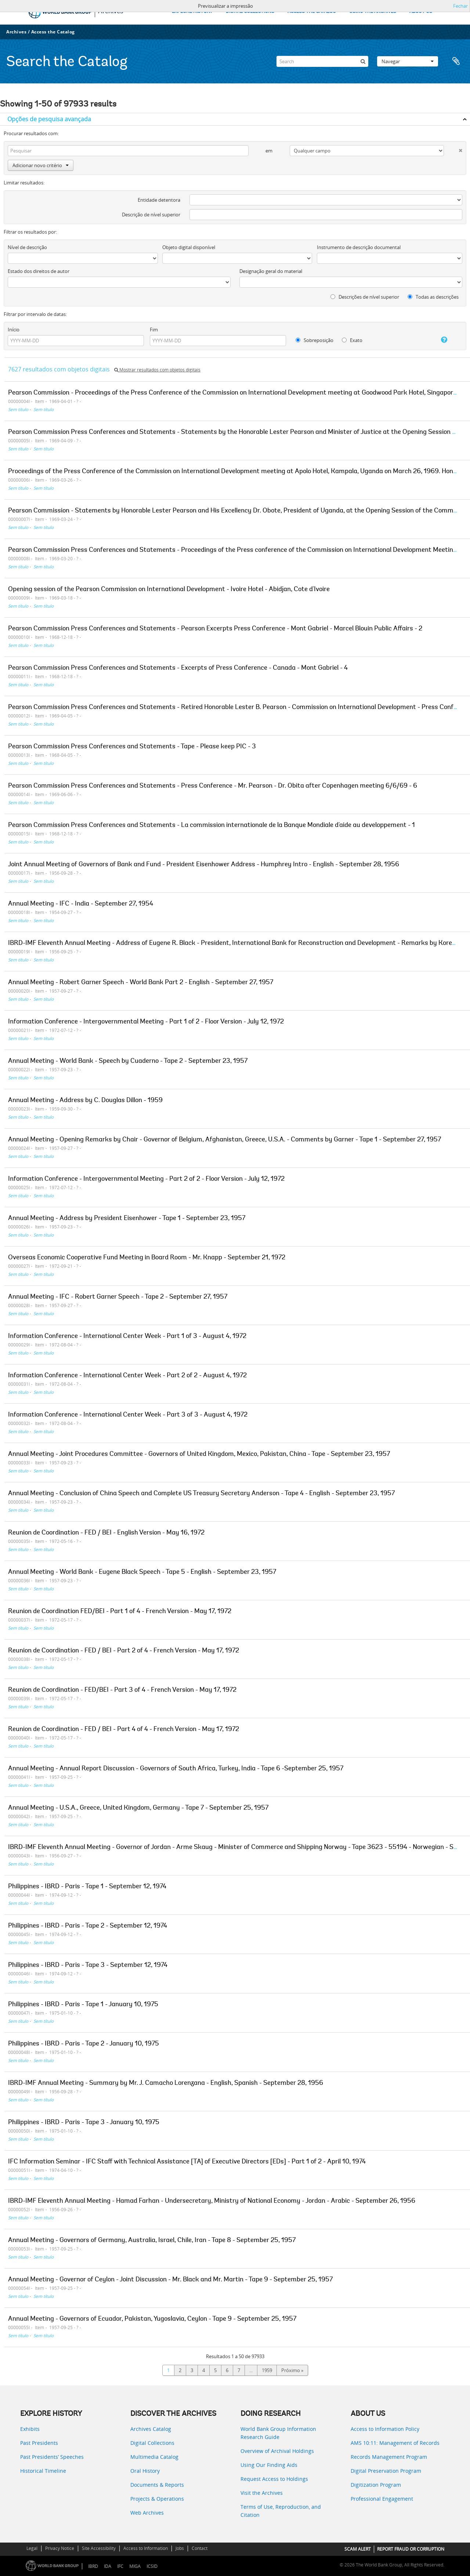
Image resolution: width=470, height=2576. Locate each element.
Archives (16, 32)
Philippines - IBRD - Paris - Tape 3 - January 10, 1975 (83, 2122)
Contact (199, 2548)
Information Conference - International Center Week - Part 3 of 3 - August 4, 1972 (127, 1415)
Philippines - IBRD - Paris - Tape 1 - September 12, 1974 (87, 1887)
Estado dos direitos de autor (38, 271)
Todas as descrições (433, 297)
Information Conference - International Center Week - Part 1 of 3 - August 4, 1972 (127, 1336)
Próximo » (292, 2370)
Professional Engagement (382, 2498)
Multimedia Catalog (154, 2456)
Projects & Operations (157, 2498)
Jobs (180, 2548)
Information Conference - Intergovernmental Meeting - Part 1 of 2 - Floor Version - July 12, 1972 (146, 1022)
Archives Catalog (150, 2428)
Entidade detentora (159, 200)
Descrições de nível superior (364, 297)
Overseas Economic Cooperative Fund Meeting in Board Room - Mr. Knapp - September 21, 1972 (146, 1258)
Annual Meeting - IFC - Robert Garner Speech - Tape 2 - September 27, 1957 (117, 1297)
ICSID (152, 2566)
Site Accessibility (99, 2548)
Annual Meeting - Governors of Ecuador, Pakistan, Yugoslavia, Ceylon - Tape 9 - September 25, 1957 (152, 2319)
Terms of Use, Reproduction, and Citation (281, 2510)
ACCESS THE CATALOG (312, 11)
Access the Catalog (53, 32)
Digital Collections (152, 2442)
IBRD (93, 2566)
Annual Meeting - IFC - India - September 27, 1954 (80, 904)
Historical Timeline (43, 2470)
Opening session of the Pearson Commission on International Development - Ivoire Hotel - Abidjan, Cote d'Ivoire (169, 589)
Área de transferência (456, 61)
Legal (31, 2548)
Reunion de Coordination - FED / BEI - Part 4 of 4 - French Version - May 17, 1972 (123, 1729)
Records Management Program (389, 2456)
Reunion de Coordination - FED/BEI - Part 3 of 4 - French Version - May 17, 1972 (122, 1690)
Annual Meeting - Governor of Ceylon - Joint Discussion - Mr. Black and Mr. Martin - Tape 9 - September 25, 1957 (170, 2280)
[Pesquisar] (362, 61)
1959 (267, 2370)
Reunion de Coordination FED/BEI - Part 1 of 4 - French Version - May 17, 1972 (119, 1611)
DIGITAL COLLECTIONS (250, 11)
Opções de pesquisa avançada (49, 119)
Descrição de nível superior (151, 214)
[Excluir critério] (453, 149)
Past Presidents (39, 2442)
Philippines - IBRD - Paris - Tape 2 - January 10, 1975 (83, 2044)
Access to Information (145, 2548)
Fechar (460, 6)
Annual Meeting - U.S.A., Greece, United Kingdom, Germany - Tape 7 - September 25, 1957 (138, 1808)
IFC (120, 2566)
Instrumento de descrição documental (359, 247)
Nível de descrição (27, 247)
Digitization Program (376, 2484)
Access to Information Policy (385, 2428)
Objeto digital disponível (188, 247)
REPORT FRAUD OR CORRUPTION (410, 2549)
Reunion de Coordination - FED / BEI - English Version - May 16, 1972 (106, 1533)
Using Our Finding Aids (269, 2464)
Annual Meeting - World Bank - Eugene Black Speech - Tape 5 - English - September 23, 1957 (142, 1572)
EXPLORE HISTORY (192, 11)
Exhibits (30, 2428)
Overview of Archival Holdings (277, 2450)
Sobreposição (314, 340)
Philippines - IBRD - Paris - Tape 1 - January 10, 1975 (83, 2004)
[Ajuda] (438, 339)
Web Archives (147, 2512)
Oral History (145, 2470)
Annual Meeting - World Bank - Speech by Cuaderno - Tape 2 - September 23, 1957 (127, 1061)
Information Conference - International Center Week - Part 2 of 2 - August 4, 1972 (127, 1375)
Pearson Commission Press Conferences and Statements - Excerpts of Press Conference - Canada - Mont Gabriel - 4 (178, 668)
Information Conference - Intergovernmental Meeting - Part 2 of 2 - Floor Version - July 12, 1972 (146, 1179)
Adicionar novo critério (40, 165)
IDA (107, 2566)
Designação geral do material (270, 271)
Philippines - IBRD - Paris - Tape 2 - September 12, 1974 (87, 1926)
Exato (352, 340)
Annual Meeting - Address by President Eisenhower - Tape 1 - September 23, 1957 (126, 1218)
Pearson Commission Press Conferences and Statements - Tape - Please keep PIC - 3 (132, 747)
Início (13, 329)
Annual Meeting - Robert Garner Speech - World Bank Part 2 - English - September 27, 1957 (140, 982)
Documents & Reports (157, 2484)
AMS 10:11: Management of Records (395, 2442)
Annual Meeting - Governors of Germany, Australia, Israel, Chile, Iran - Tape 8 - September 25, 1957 (152, 2240)
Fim (154, 329)
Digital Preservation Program (386, 2470)
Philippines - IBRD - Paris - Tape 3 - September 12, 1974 (87, 1965)
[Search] (322, 61)
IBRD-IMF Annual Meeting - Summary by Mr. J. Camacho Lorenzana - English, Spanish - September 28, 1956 (165, 2083)
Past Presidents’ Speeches (52, 2456)
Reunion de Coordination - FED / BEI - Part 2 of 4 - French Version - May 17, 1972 (123, 1651)
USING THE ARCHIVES (372, 11)
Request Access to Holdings (274, 2478)
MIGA (135, 2566)
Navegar (408, 61)
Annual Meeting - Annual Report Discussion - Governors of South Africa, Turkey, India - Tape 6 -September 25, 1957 (175, 1769)
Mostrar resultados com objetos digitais (157, 370)
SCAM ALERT (357, 2549)
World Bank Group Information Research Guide (278, 2432)
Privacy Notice (59, 2548)
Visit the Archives (262, 2492)
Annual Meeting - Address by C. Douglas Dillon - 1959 (85, 1100)
